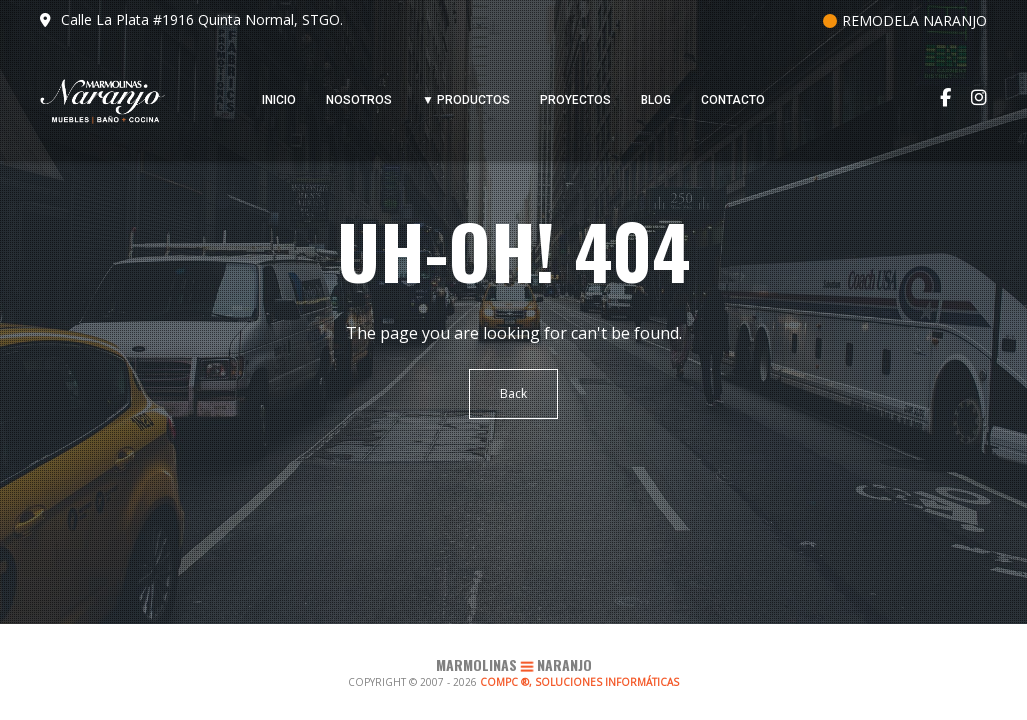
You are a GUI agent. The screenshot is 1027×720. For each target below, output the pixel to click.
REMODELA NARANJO (905, 20)
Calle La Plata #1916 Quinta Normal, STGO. (191, 20)
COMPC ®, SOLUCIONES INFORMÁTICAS (579, 682)
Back (513, 393)
